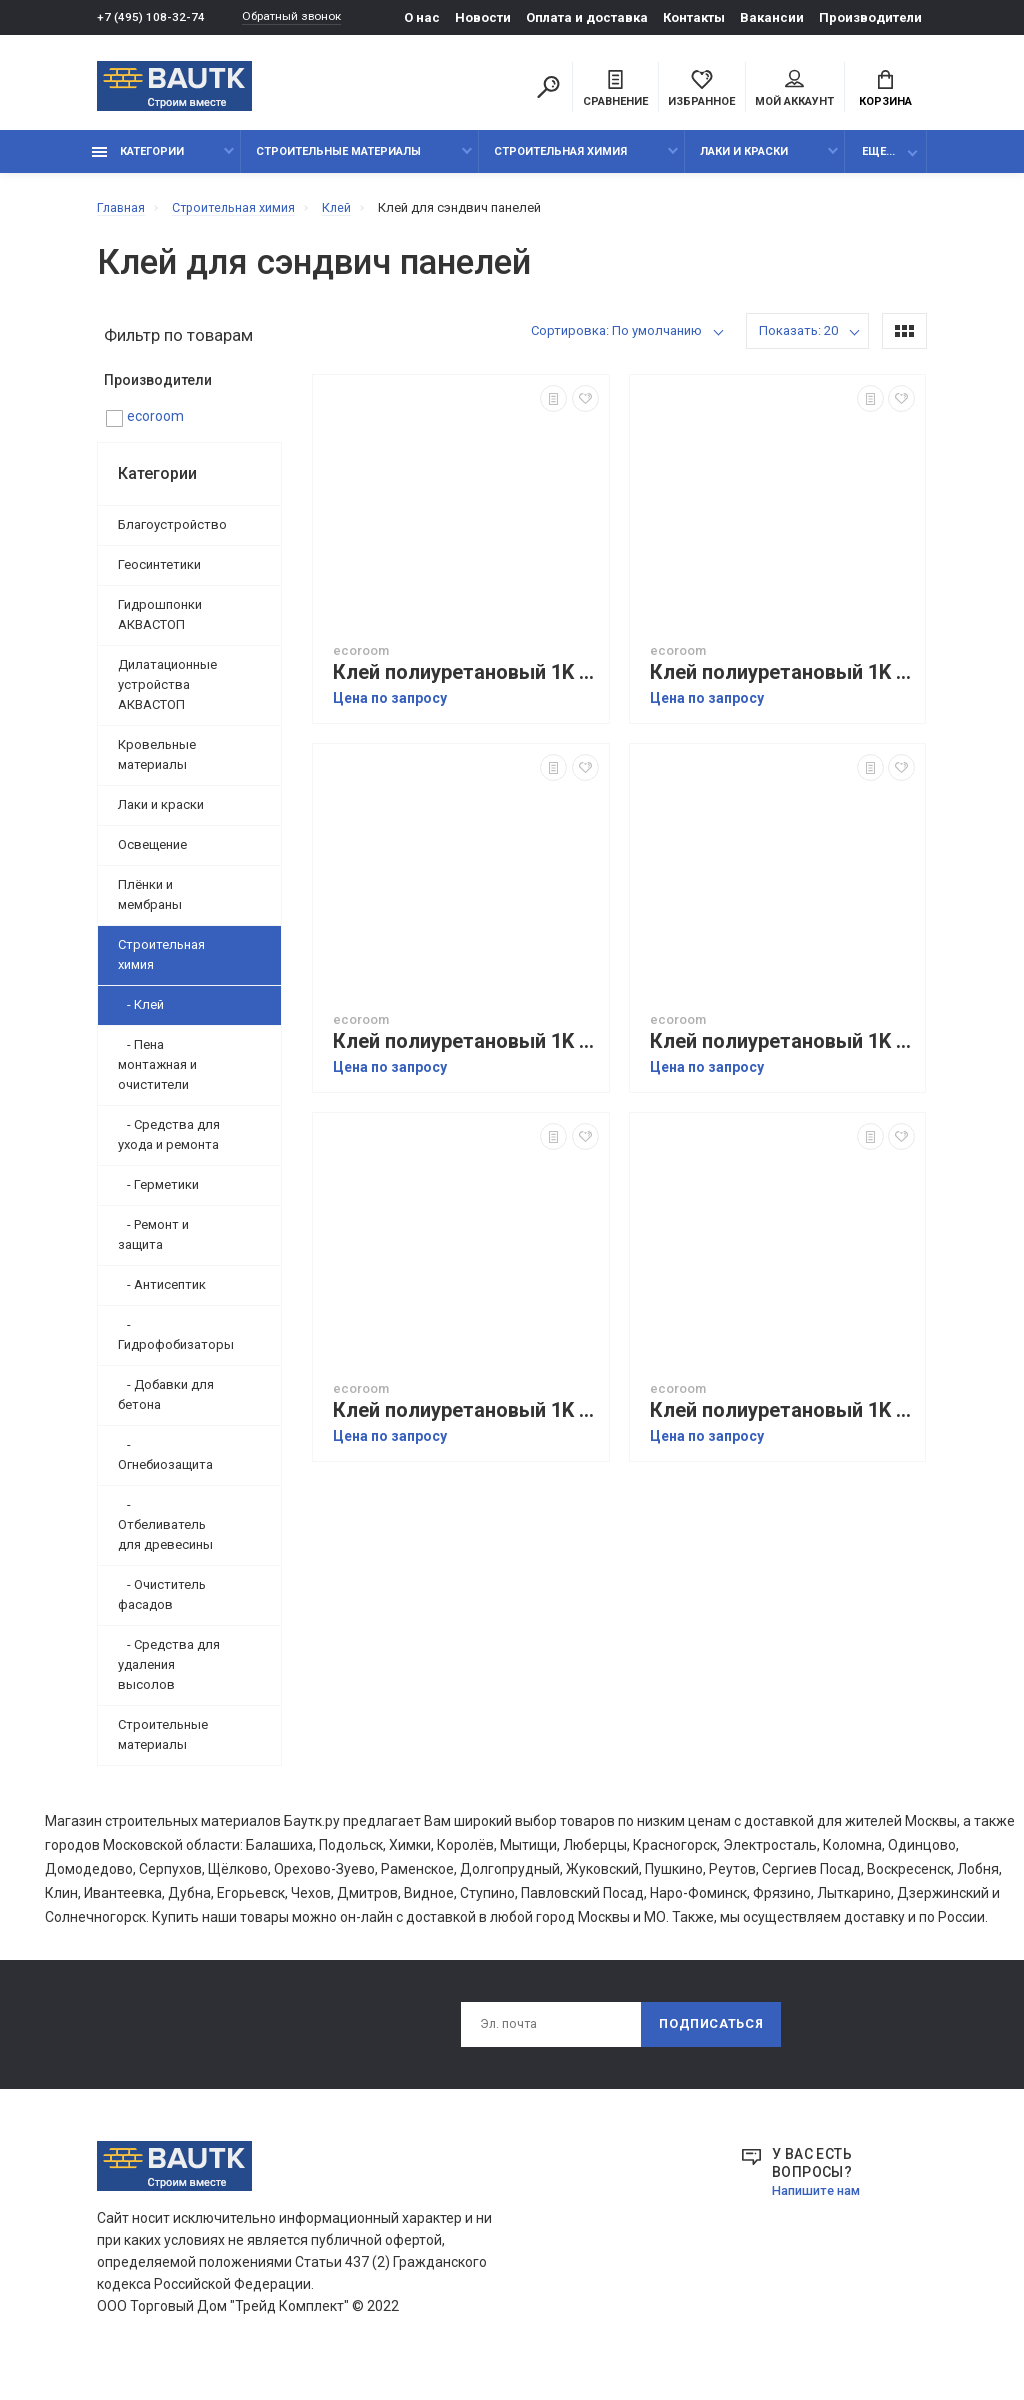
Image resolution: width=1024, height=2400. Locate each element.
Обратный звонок (302, 17)
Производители (870, 17)
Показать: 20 (798, 341)
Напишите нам (821, 2205)
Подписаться (709, 2037)
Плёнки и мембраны (150, 904)
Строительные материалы (338, 162)
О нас (422, 17)
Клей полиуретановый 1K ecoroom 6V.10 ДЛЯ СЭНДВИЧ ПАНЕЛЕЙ (783, 1421)
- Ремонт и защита (153, 1244)
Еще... (878, 162)
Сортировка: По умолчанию (616, 341)
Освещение (152, 854)
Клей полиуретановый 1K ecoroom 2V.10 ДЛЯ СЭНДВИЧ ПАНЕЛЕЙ (466, 683)
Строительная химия (560, 162)
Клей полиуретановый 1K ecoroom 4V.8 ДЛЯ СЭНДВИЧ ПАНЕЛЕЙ (466, 1052)
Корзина (885, 91)
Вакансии (772, 17)
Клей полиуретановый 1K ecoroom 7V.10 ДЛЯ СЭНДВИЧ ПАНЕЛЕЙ (783, 683)
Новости (483, 17)
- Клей (141, 1014)
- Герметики (158, 1194)
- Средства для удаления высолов (169, 1674)
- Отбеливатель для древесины (165, 1534)
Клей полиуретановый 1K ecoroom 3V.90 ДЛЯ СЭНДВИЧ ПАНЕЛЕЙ (466, 1421)
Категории (138, 162)
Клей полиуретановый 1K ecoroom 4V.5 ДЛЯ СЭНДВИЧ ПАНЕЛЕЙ (783, 1052)
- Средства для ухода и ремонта (169, 1144)
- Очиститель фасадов (162, 1604)
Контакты (694, 17)
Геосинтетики (159, 574)
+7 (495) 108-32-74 (151, 17)
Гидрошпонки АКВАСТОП (160, 624)
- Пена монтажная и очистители (157, 1074)
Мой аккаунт (794, 91)
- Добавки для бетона (166, 1404)
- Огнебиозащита (165, 1464)
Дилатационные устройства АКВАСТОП (167, 694)
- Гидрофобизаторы (176, 1344)
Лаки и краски (744, 162)
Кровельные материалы (157, 764)
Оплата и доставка (587, 17)
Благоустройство (172, 534)
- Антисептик (162, 1294)
